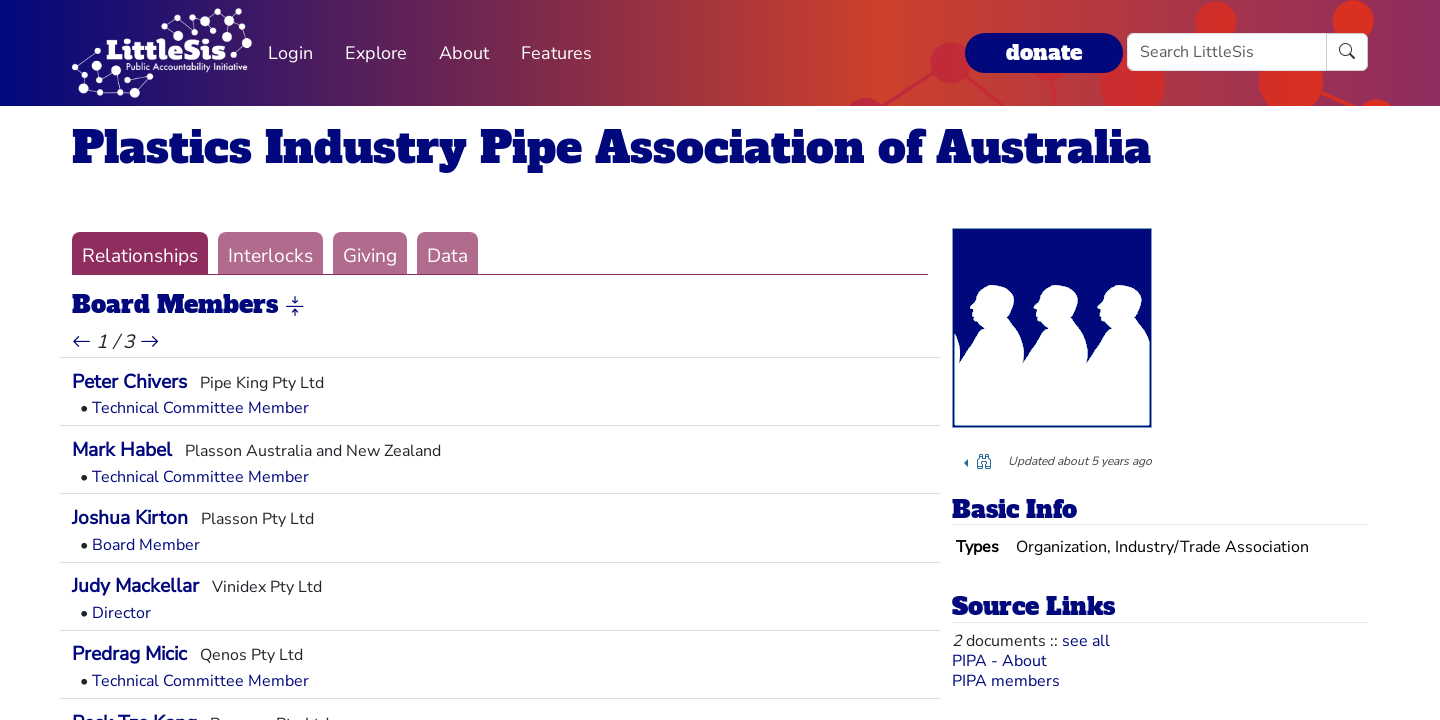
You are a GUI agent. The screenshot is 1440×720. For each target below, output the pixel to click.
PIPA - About (999, 661)
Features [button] (556, 53)
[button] (295, 306)
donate (1044, 52)
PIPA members (1006, 681)
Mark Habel (122, 450)
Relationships (140, 256)
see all (1086, 641)
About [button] (464, 53)
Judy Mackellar (135, 586)
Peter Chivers (129, 382)
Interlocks (270, 256)
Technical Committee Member (200, 408)
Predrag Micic (129, 654)
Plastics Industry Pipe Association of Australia (611, 147)
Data (447, 256)
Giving (370, 256)
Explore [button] (376, 53)
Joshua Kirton (130, 518)
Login (290, 53)
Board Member (146, 545)
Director (121, 613)
